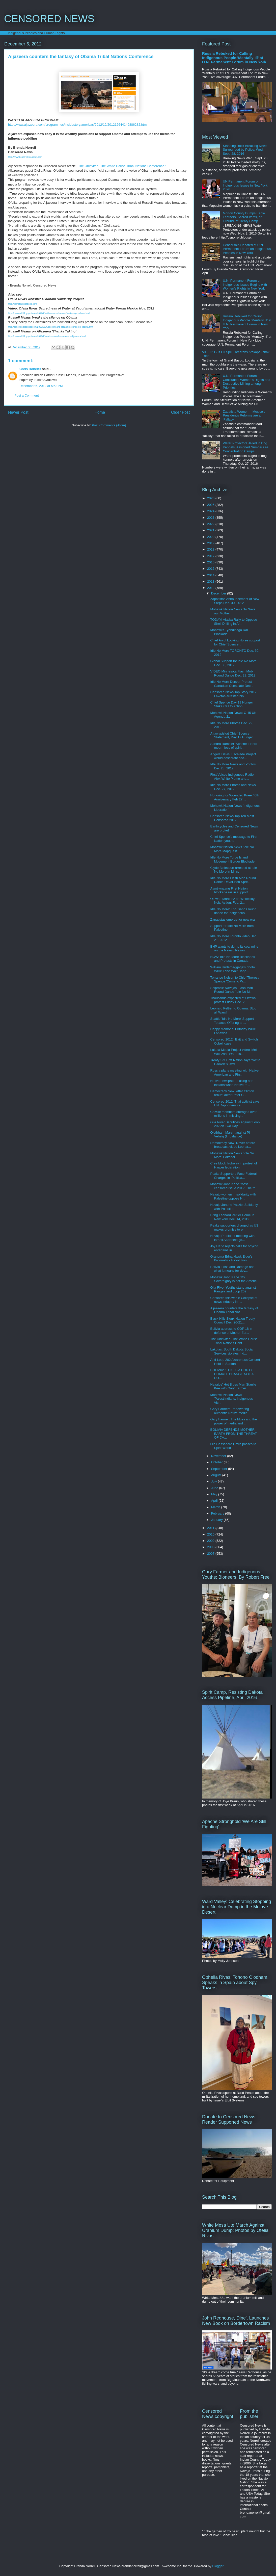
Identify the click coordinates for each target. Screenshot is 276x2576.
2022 (211, 524)
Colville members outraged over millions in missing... (233, 1114)
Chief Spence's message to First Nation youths (233, 839)
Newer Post (18, 412)
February (218, 1513)
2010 (211, 1534)
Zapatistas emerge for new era (232, 919)
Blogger (217, 2566)
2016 (211, 562)
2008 (211, 1547)
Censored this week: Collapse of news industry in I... (233, 1300)
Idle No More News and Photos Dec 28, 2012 (233, 766)
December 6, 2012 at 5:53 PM (41, 386)
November (219, 1456)
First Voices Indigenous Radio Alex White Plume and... (232, 776)
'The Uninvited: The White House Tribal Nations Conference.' (121, 166)
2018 (211, 549)
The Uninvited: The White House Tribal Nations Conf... (234, 1341)
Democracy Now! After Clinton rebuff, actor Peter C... (232, 1093)
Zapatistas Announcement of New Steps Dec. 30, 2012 (234, 601)
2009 (211, 1541)
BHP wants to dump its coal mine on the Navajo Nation (234, 948)
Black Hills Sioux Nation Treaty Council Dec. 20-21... (232, 1320)
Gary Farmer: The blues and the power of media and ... (233, 1421)
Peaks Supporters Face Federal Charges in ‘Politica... (233, 1176)
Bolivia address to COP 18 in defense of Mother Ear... (231, 1331)
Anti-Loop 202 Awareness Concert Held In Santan (235, 1362)
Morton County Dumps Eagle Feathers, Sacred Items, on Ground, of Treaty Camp (244, 217)
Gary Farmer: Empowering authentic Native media (229, 1411)
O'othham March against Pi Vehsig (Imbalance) (230, 1134)
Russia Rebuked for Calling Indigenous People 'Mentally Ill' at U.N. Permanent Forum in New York (234, 57)
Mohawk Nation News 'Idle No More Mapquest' (232, 849)
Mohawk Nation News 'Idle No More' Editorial (232, 1155)
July (214, 1481)
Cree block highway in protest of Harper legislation (233, 1165)
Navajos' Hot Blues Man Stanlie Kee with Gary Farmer (233, 1386)
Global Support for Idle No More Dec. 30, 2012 (233, 663)
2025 (211, 505)
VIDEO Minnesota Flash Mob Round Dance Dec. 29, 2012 (232, 673)
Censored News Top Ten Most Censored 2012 (232, 818)
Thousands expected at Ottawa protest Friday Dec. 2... (233, 1000)
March (216, 1507)
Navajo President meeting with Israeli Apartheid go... (232, 1238)
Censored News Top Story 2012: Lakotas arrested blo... (233, 694)
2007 (211, 1553)
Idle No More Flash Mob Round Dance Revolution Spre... (233, 880)
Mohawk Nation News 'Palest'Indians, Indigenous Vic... (231, 1398)
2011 (211, 1528)
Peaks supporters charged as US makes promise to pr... (234, 1227)
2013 (211, 581)
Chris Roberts (30, 369)
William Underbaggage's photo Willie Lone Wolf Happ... (232, 969)
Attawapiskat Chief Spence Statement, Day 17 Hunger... (232, 735)
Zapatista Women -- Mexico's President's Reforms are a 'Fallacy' (244, 415)
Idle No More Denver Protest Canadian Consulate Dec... (231, 684)
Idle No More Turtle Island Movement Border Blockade (232, 859)
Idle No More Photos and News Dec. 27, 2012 (233, 787)
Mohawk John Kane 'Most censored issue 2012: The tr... (233, 1186)
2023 (211, 517)
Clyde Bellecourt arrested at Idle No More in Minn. (233, 870)
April (215, 1500)
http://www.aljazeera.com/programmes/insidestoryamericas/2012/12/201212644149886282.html (77, 124)
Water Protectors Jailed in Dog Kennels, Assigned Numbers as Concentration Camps (245, 447)
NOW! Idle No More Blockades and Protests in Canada (232, 959)
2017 (211, 556)
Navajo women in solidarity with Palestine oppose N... (233, 1196)
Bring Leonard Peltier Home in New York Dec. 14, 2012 (232, 1217)
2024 (211, 511)
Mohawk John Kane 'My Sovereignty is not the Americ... (234, 1279)
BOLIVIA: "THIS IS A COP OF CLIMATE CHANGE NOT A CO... (232, 1374)
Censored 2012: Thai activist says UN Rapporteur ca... (234, 1103)
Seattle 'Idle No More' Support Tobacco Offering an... (232, 1021)
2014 (211, 575)
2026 (211, 498)
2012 (211, 588)
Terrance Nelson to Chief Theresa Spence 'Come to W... (234, 979)
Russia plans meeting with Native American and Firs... (234, 1072)
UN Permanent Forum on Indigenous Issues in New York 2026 (245, 185)
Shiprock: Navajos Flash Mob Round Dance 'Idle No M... (231, 990)
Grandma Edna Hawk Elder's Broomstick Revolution (231, 1258)
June (215, 1488)
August (216, 1475)
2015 (211, 568)
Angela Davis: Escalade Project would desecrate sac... (233, 756)
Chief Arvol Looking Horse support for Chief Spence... (235, 642)
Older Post (180, 412)
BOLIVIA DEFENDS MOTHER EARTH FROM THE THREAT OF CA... (233, 1433)
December (219, 593)
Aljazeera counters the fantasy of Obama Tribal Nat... (234, 1310)
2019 (211, 543)
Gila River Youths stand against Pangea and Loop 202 (233, 1289)
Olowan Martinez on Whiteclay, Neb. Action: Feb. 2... (232, 901)
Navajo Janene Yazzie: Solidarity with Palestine (234, 1207)
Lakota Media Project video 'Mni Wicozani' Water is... (233, 1052)
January (217, 1520)
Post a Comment (26, 395)
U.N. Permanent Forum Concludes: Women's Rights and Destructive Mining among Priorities (246, 381)
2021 (211, 530)
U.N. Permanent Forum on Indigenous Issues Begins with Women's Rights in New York (245, 284)
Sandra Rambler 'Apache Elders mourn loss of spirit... (233, 746)
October (217, 1462)
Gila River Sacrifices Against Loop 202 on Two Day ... (235, 1124)
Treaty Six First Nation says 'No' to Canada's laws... (235, 1062)
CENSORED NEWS (49, 18)
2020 (211, 537)
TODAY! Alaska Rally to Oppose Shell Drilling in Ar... (233, 622)
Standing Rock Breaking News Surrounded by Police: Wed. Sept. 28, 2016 (245, 149)
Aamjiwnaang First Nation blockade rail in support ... (230, 890)
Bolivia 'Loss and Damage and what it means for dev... (232, 1269)
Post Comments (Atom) (109, 425)
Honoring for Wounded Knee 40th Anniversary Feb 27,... (234, 797)
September (219, 1469)
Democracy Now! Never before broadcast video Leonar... (232, 1145)
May (214, 1494)
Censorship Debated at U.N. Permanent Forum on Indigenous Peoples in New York (247, 249)
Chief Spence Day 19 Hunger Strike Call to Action (231, 704)
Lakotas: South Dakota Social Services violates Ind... (231, 1351)
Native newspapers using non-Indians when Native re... (232, 1083)
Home (100, 412)
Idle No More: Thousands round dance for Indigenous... (233, 911)
